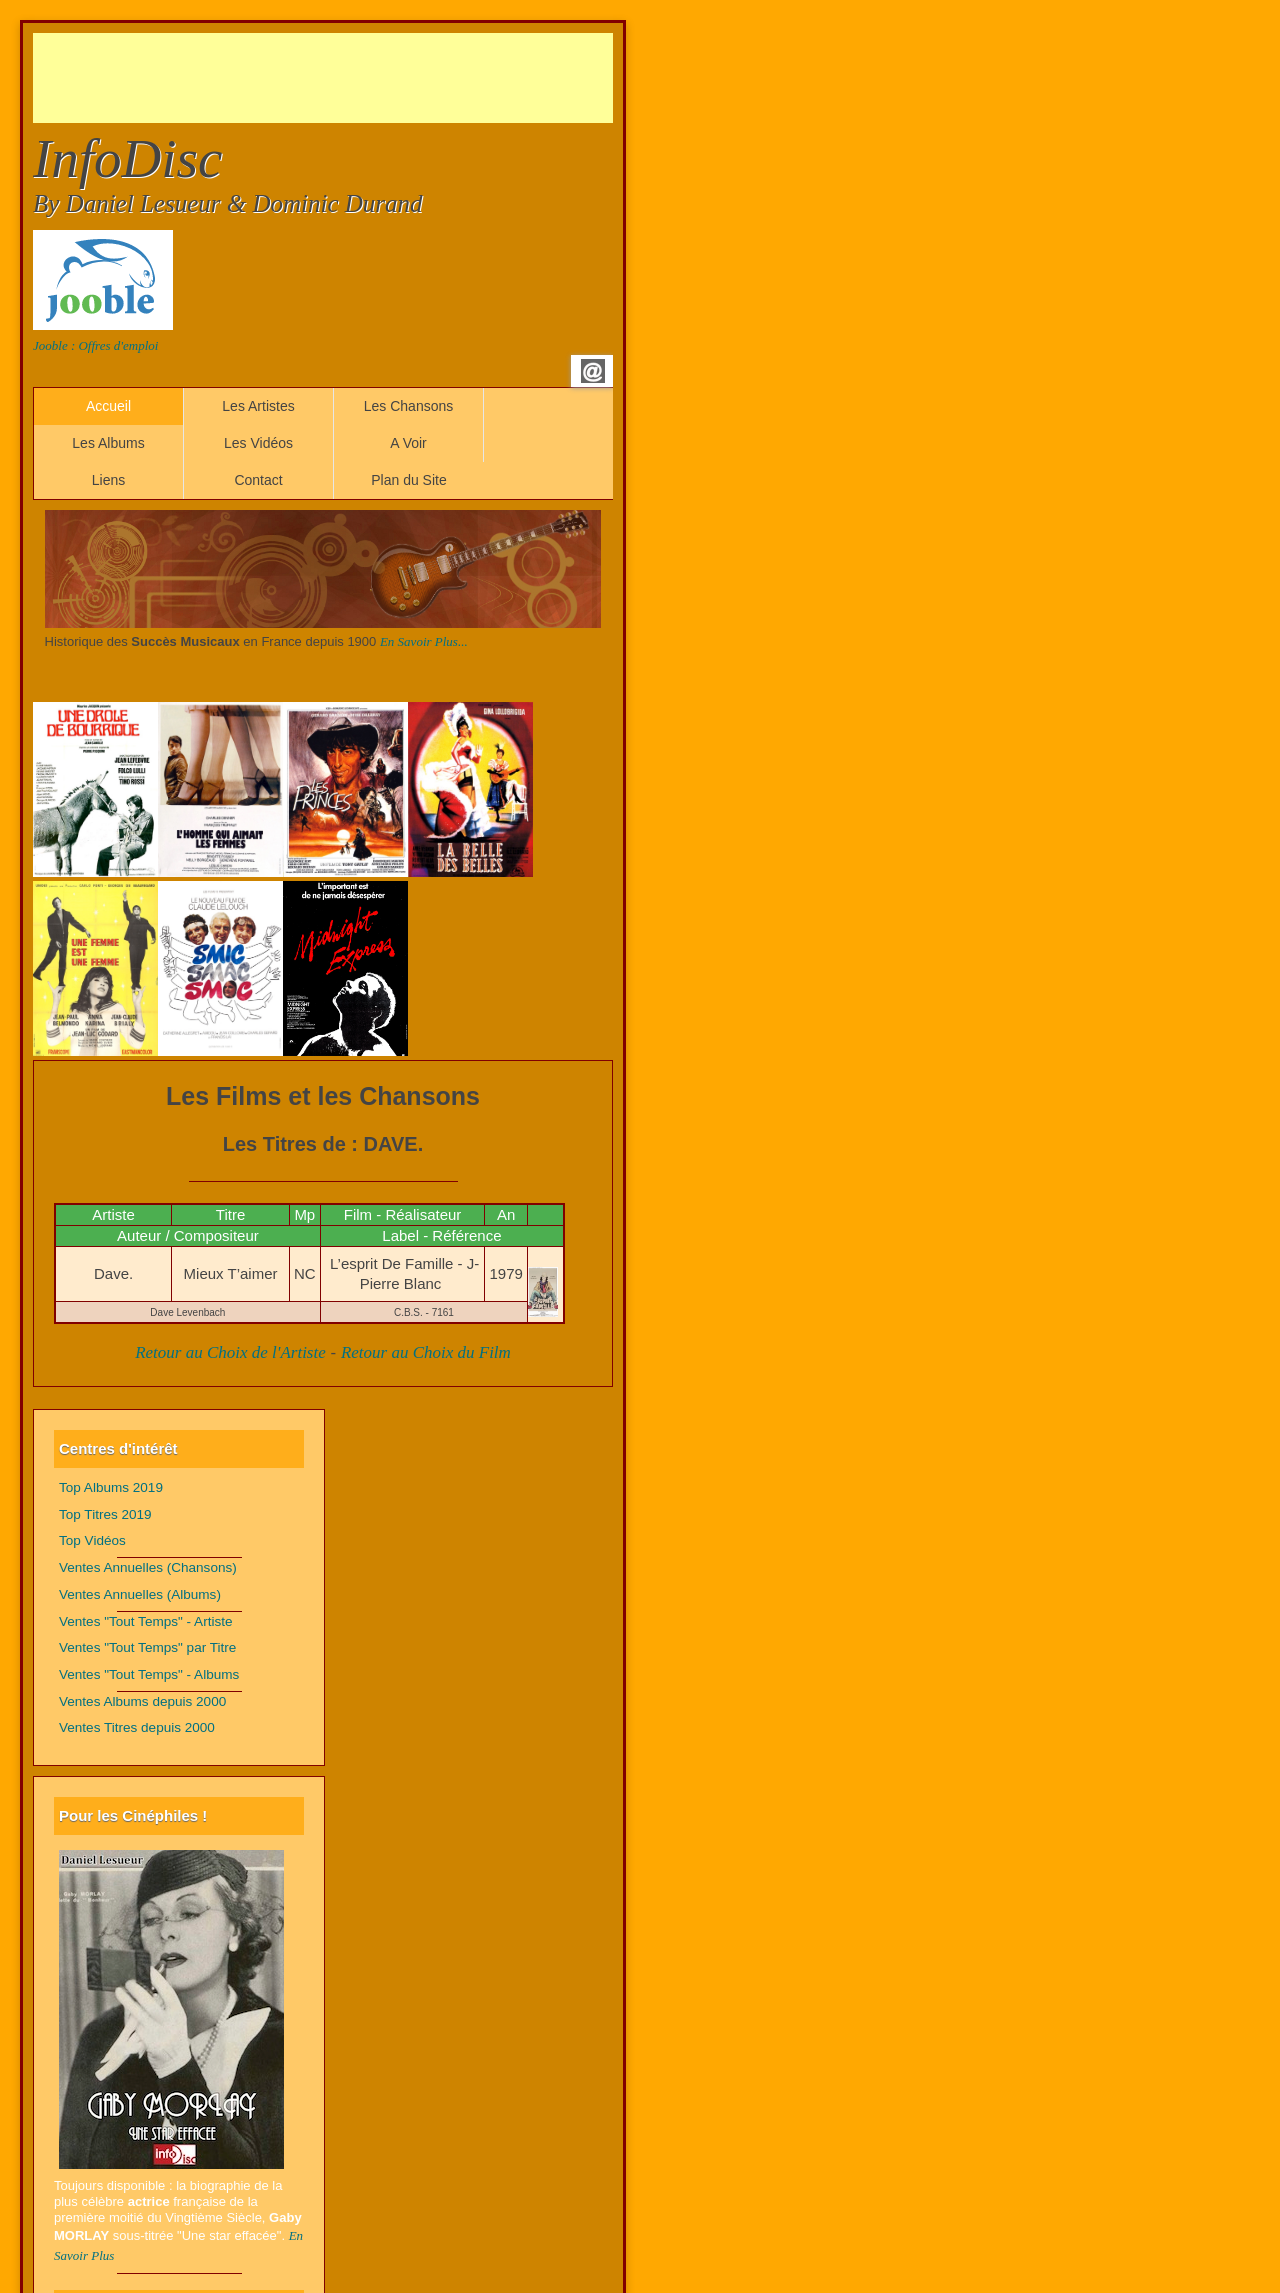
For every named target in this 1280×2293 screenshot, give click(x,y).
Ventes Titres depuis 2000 (137, 1727)
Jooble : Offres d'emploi (95, 345)
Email (593, 371)
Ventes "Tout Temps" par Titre (147, 1647)
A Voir (408, 443)
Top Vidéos (92, 1540)
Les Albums (108, 443)
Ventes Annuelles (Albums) (140, 1594)
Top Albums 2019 (111, 1487)
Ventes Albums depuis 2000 (142, 1701)
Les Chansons (409, 406)
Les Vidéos (258, 443)
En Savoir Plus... (424, 641)
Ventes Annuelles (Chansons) (148, 1567)
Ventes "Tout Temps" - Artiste (146, 1621)
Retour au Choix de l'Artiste (230, 1352)
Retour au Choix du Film (426, 1352)
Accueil (108, 406)
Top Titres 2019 (105, 1514)
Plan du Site (409, 480)
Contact (258, 480)
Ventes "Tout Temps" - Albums (149, 1674)
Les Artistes (258, 406)
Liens (108, 480)
